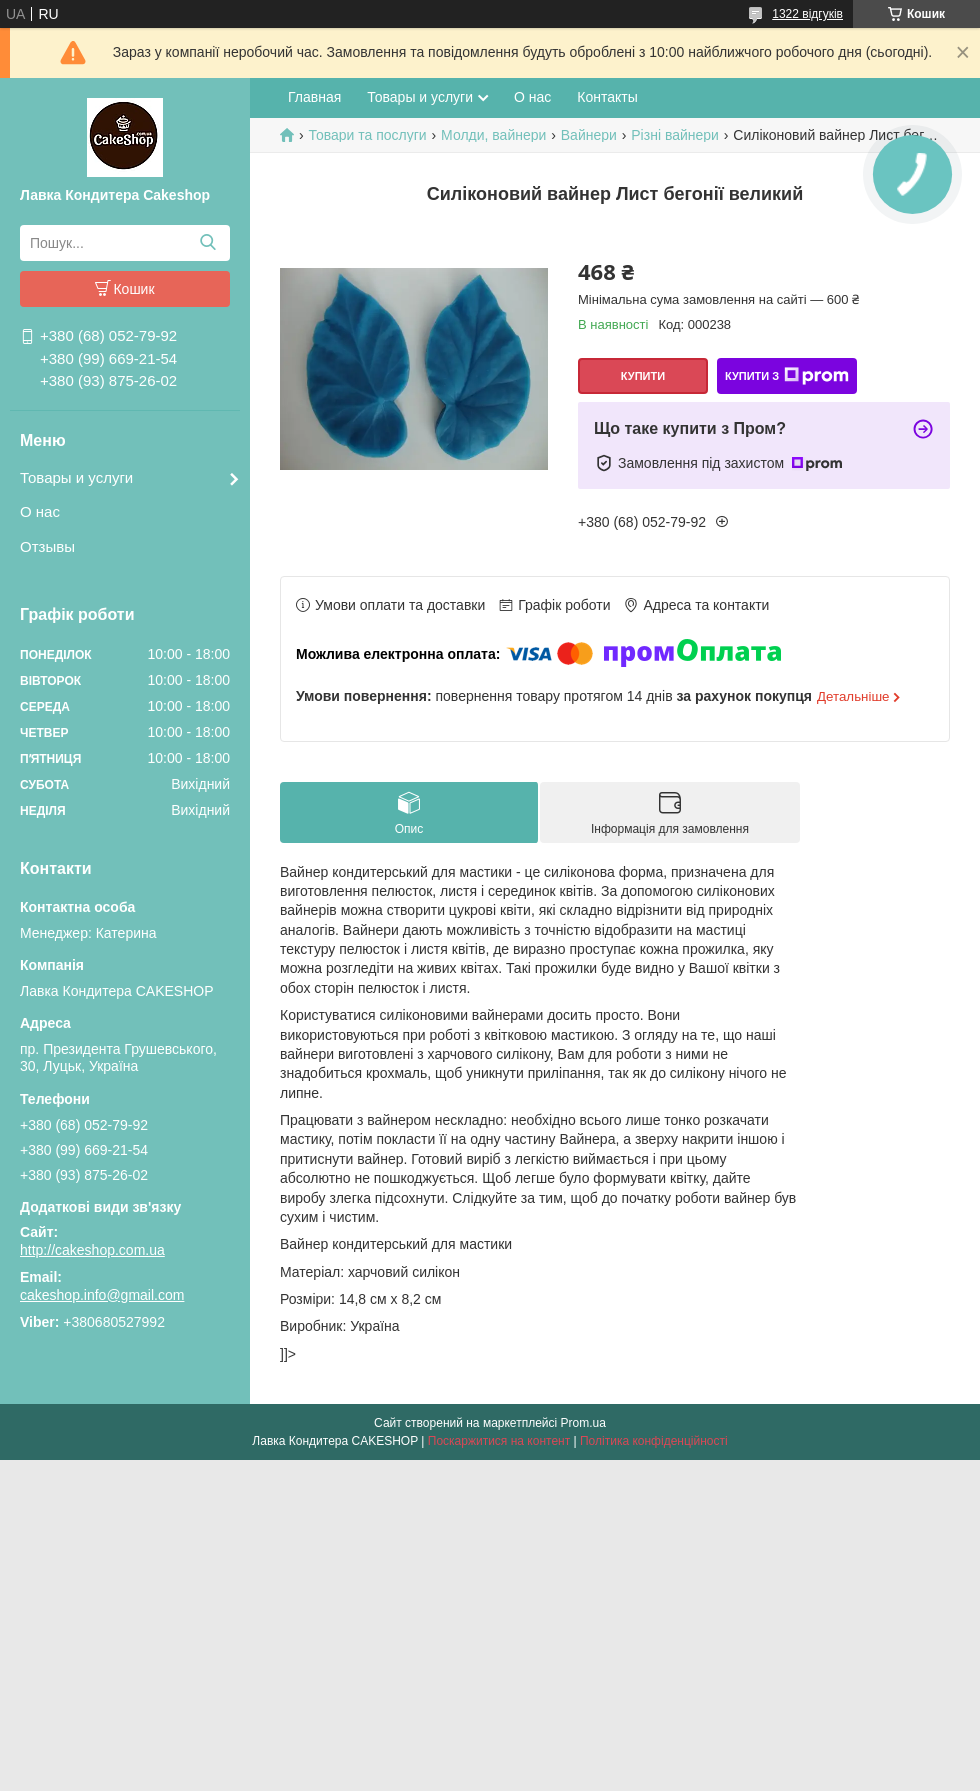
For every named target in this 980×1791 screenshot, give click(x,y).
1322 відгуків (807, 14)
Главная (314, 97)
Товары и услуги (76, 477)
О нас (40, 511)
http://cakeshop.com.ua (92, 1250)
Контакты (607, 97)
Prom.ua (583, 1423)
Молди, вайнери (493, 135)
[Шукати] (207, 243)
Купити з (787, 376)
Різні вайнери (675, 135)
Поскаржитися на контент (499, 1441)
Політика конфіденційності (654, 1441)
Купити (643, 376)
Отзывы (47, 546)
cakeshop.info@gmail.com (102, 1295)
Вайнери (589, 135)
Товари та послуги (367, 135)
